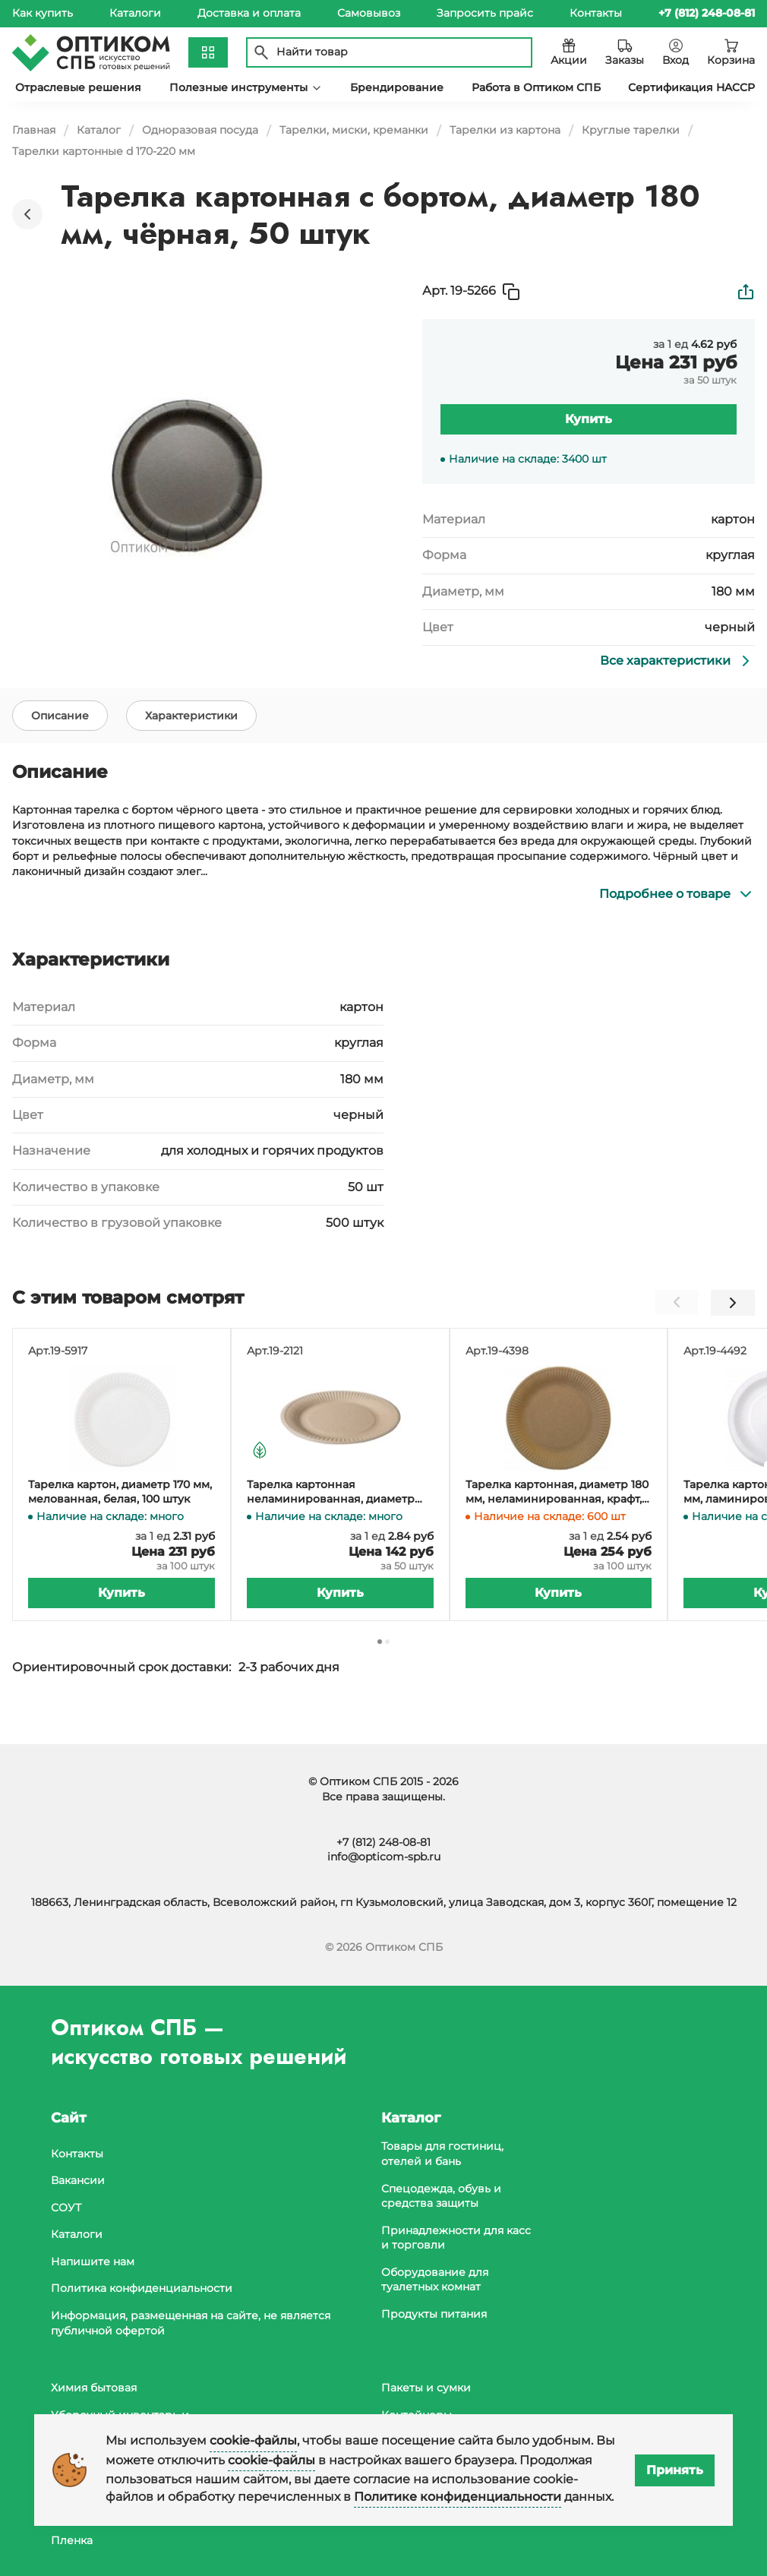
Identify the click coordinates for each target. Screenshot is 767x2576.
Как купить (42, 13)
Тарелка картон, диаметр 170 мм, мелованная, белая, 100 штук (120, 1517)
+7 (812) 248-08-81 (383, 1842)
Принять (674, 2470)
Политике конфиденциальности (457, 2496)
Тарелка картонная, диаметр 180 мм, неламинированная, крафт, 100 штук (557, 1517)
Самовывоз (368, 13)
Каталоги (135, 13)
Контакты (596, 13)
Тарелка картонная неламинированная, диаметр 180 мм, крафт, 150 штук (331, 1517)
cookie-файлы (253, 2440)
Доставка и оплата (249, 13)
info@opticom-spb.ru (383, 1856)
